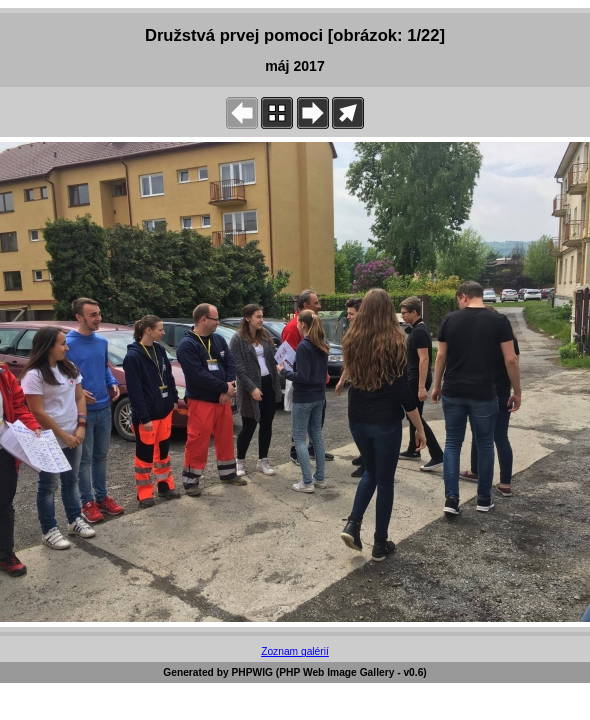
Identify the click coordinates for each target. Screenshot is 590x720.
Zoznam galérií (295, 651)
